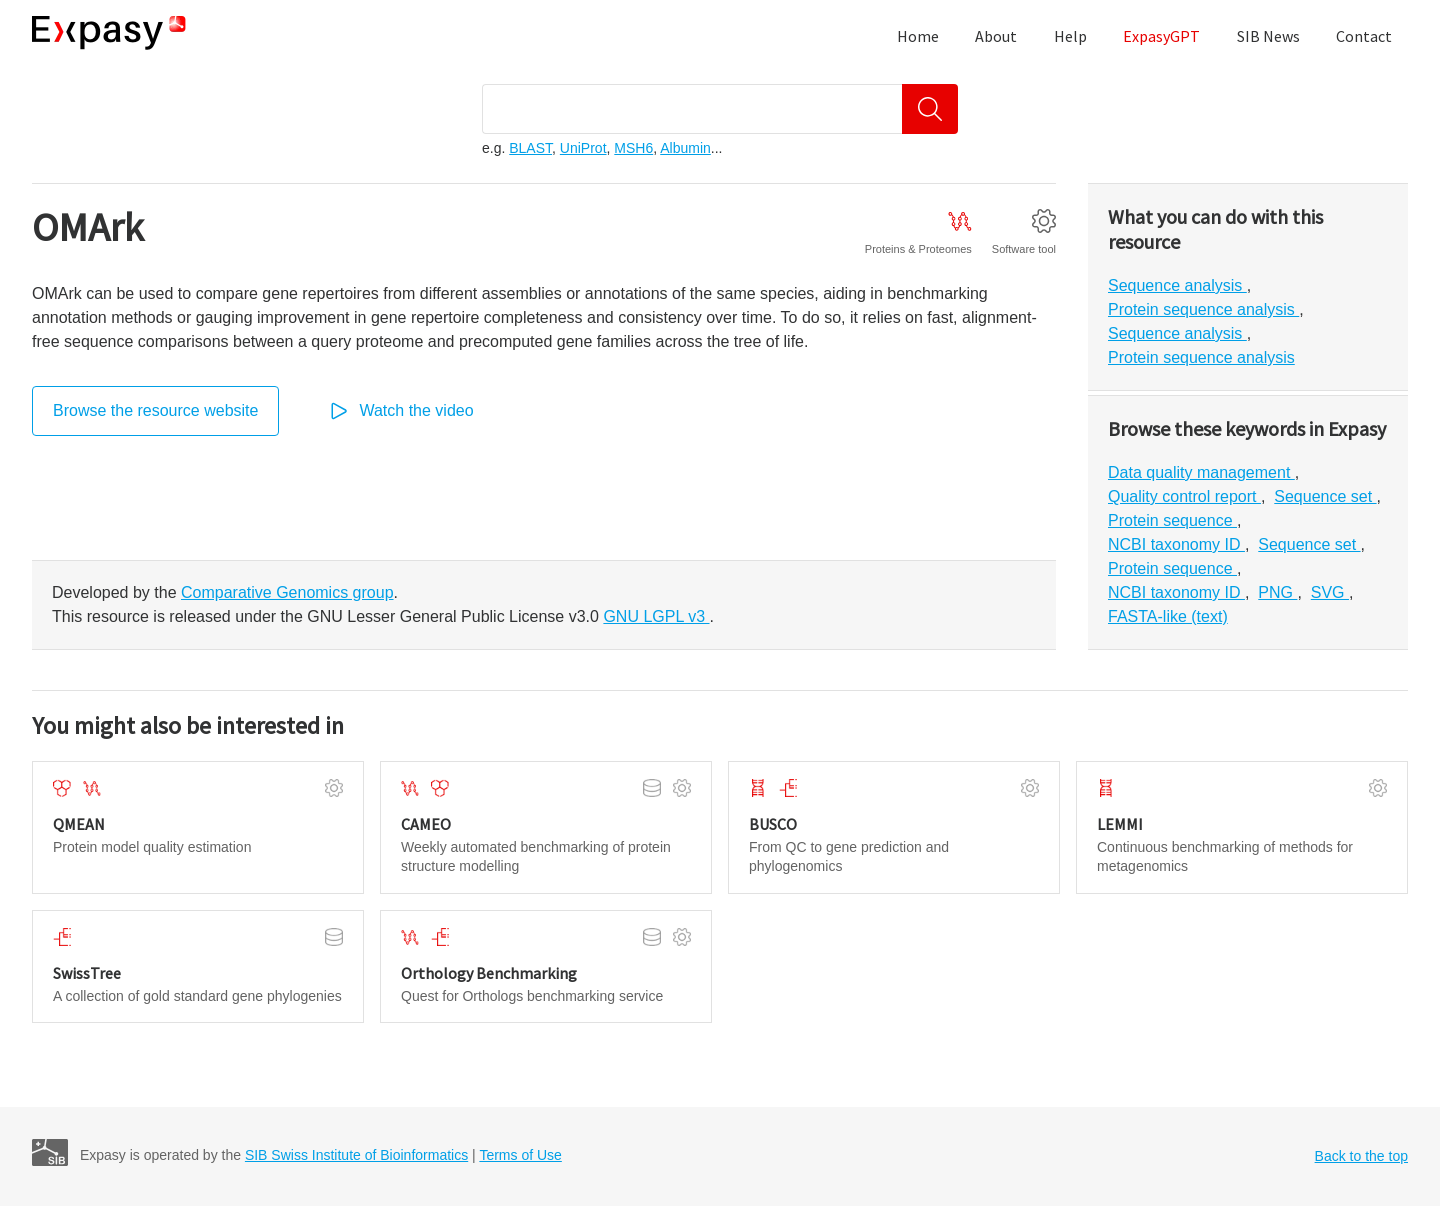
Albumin (685, 148)
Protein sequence (1172, 520)
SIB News (1268, 36)
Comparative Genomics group (287, 592)
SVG (1330, 592)
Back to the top (1361, 1156)
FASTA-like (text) (1168, 616)
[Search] (930, 109)
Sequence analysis (1177, 285)
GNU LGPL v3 (656, 616)
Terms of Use (520, 1155)
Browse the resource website (155, 410)
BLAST (530, 148)
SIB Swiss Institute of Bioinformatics (356, 1155)
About (996, 36)
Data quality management (1201, 472)
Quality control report (1184, 496)
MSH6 (633, 148)
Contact (1364, 36)
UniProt (583, 148)
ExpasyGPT (1161, 36)
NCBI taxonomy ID (1176, 544)
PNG (1277, 592)
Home (918, 36)
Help (1070, 36)
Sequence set (1325, 496)
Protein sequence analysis (1203, 309)
